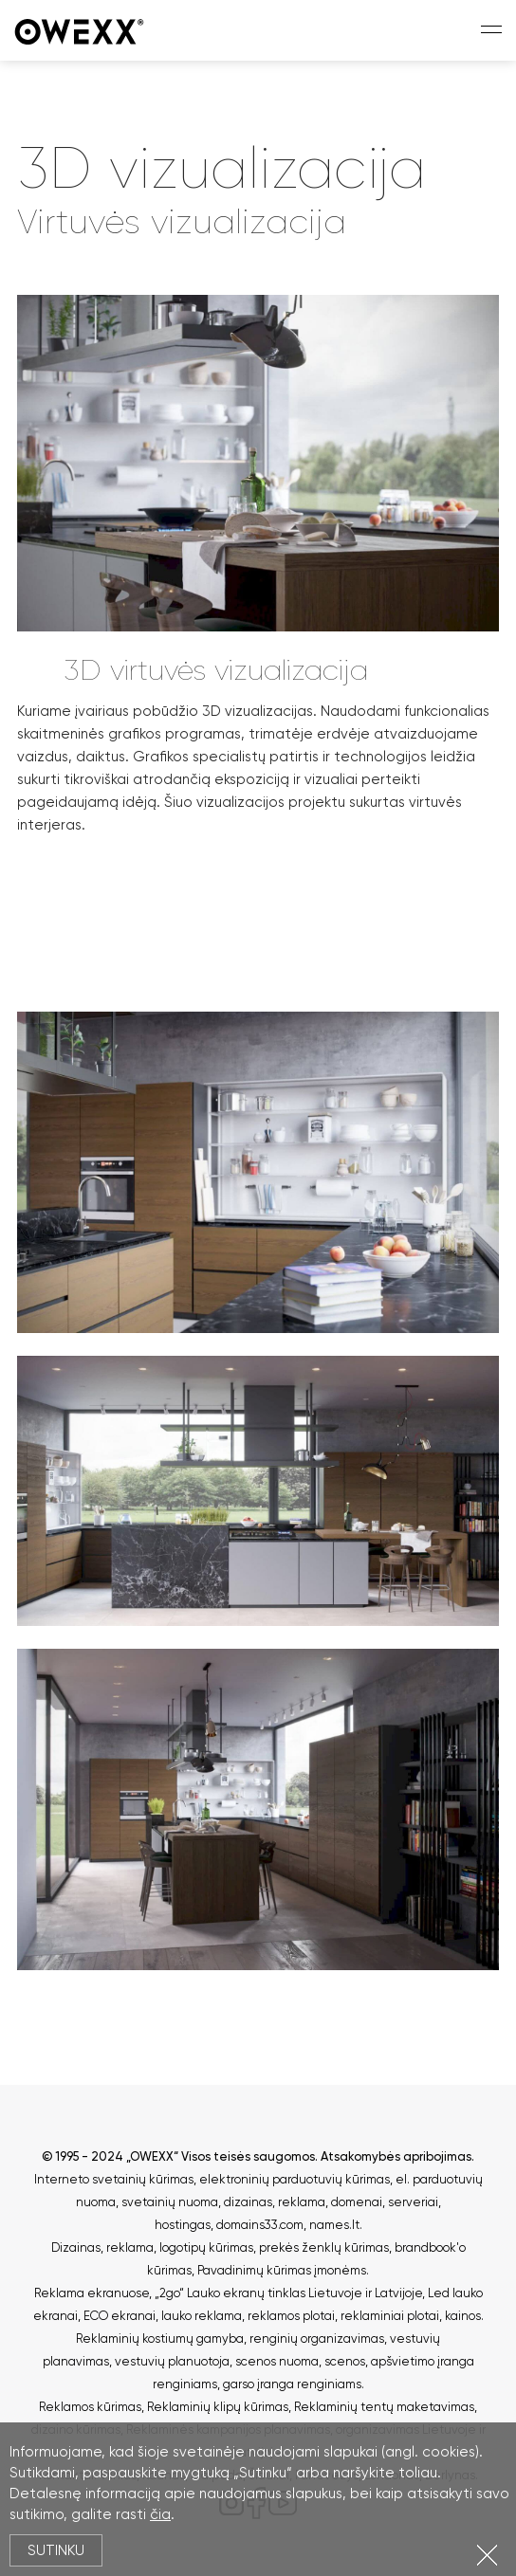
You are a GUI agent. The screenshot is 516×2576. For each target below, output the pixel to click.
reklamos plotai (291, 2316)
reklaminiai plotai (390, 2316)
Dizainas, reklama (102, 2247)
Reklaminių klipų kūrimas (217, 2407)
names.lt (334, 2225)
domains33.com (260, 2225)
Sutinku (56, 2550)
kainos (463, 2316)
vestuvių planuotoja (172, 2361)
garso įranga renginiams (292, 2384)
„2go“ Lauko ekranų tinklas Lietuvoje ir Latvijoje (288, 2293)
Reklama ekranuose (91, 2293)
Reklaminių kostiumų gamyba (160, 2338)
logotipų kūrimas (206, 2247)
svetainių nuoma (169, 2202)
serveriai (413, 2202)
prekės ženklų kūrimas (324, 2247)
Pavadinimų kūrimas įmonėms (281, 2270)
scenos (344, 2361)
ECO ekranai (119, 2316)
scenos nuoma (277, 2361)
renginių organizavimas (316, 2338)
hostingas (183, 2225)
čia (160, 2514)
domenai (356, 2202)
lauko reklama (201, 2316)
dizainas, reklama (274, 2202)
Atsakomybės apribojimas (396, 2156)
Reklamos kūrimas (90, 2407)
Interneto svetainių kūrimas (114, 2179)
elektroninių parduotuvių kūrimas (294, 2179)
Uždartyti (487, 2555)
